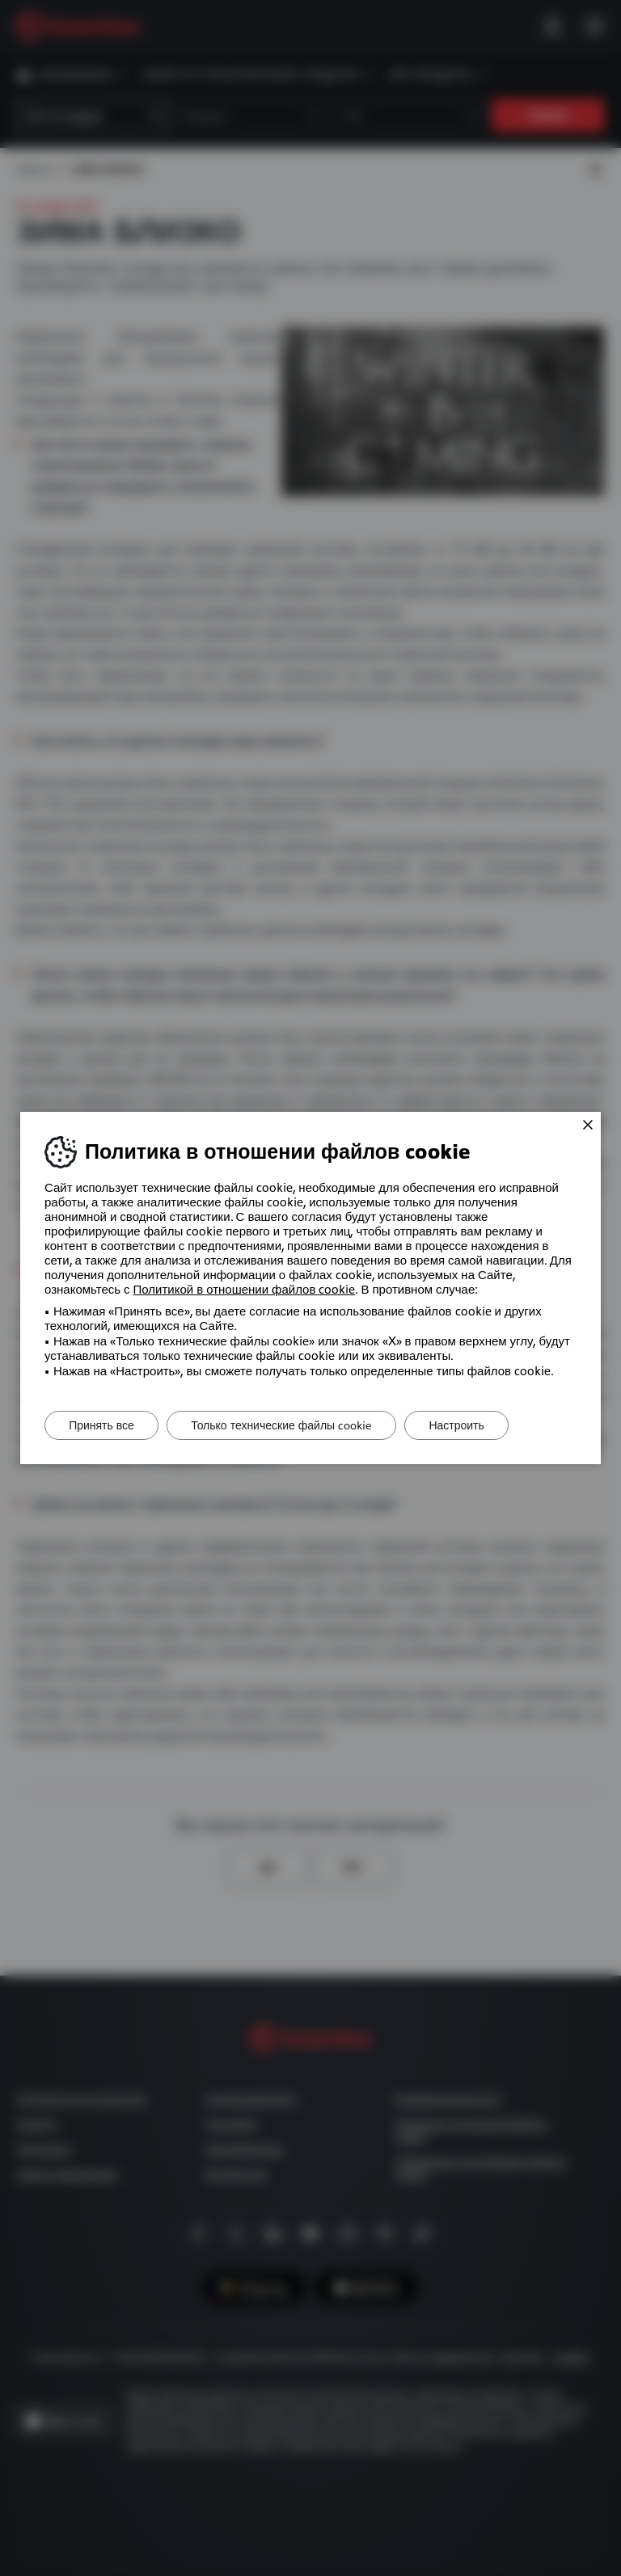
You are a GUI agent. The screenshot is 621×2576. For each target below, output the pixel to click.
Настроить (460, 1425)
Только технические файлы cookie (283, 1425)
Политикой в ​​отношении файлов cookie (244, 1289)
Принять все (102, 1425)
